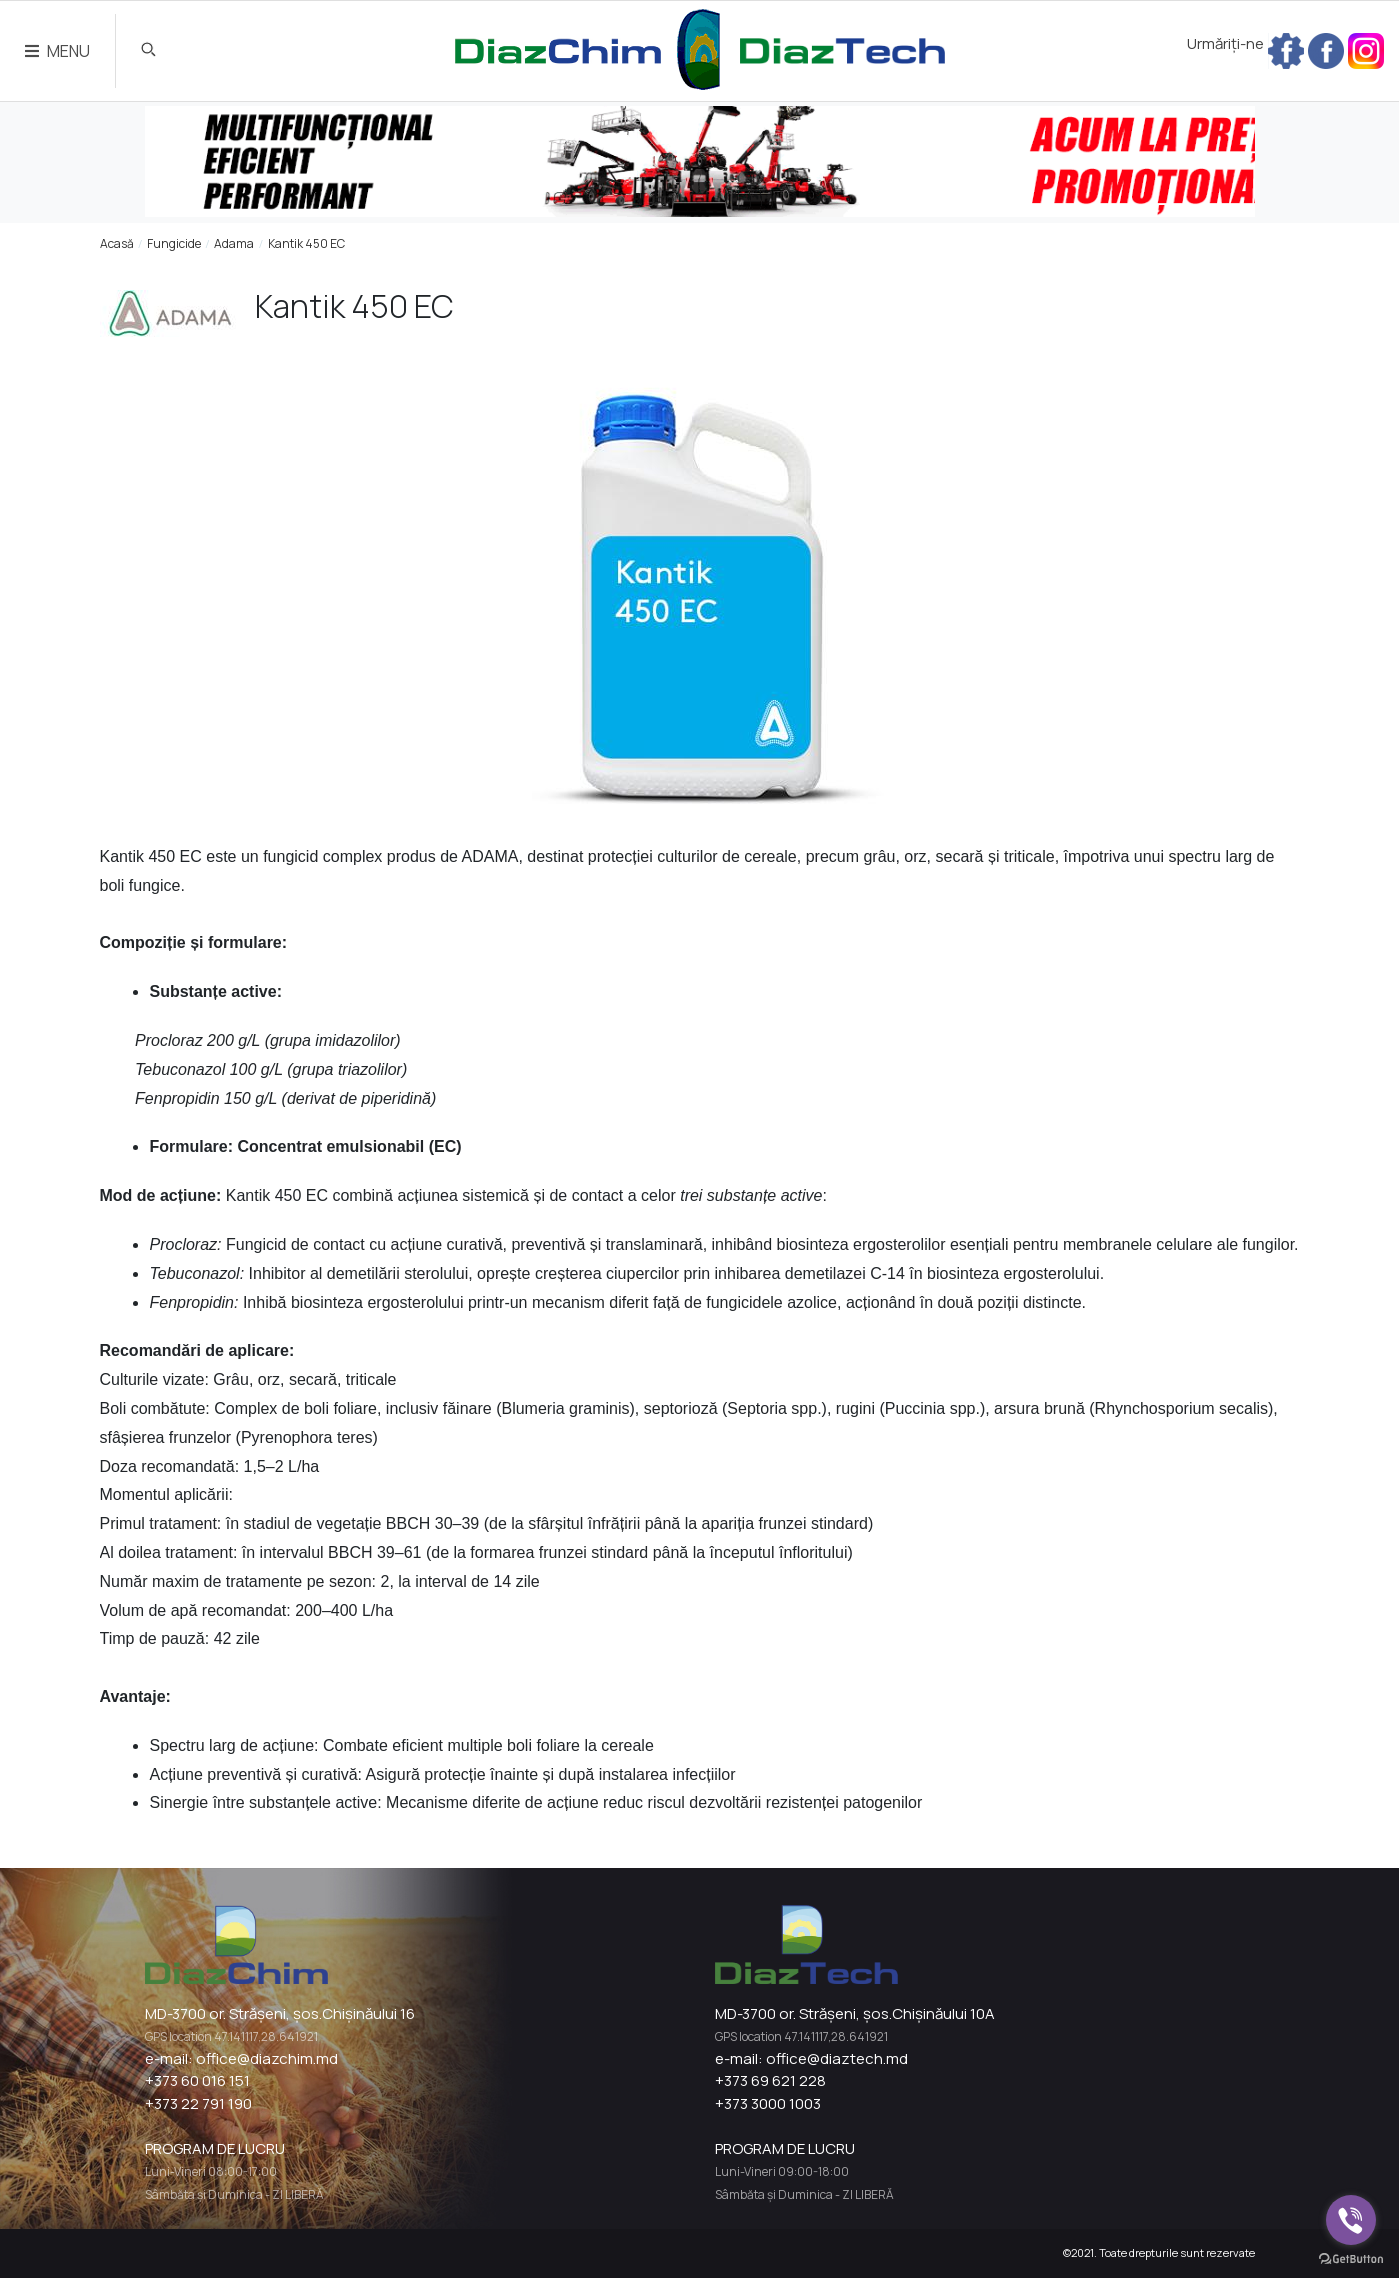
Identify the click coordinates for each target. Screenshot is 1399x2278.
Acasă (117, 243)
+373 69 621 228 (770, 2080)
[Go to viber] (1351, 2220)
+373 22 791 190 (198, 2103)
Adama (234, 243)
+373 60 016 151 (197, 2080)
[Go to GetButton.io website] (1351, 2258)
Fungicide (174, 243)
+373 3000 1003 (768, 2103)
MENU (57, 51)
